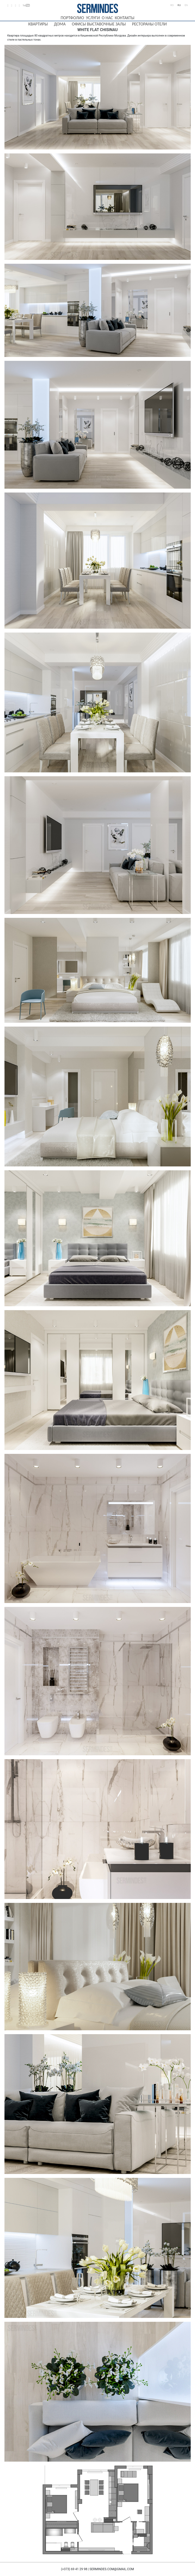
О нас (107, 18)
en (186, 5)
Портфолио (72, 18)
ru (179, 5)
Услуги (93, 18)
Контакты (124, 18)
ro (172, 5)
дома (60, 24)
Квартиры (38, 24)
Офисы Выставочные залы (99, 24)
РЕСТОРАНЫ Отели (149, 24)
